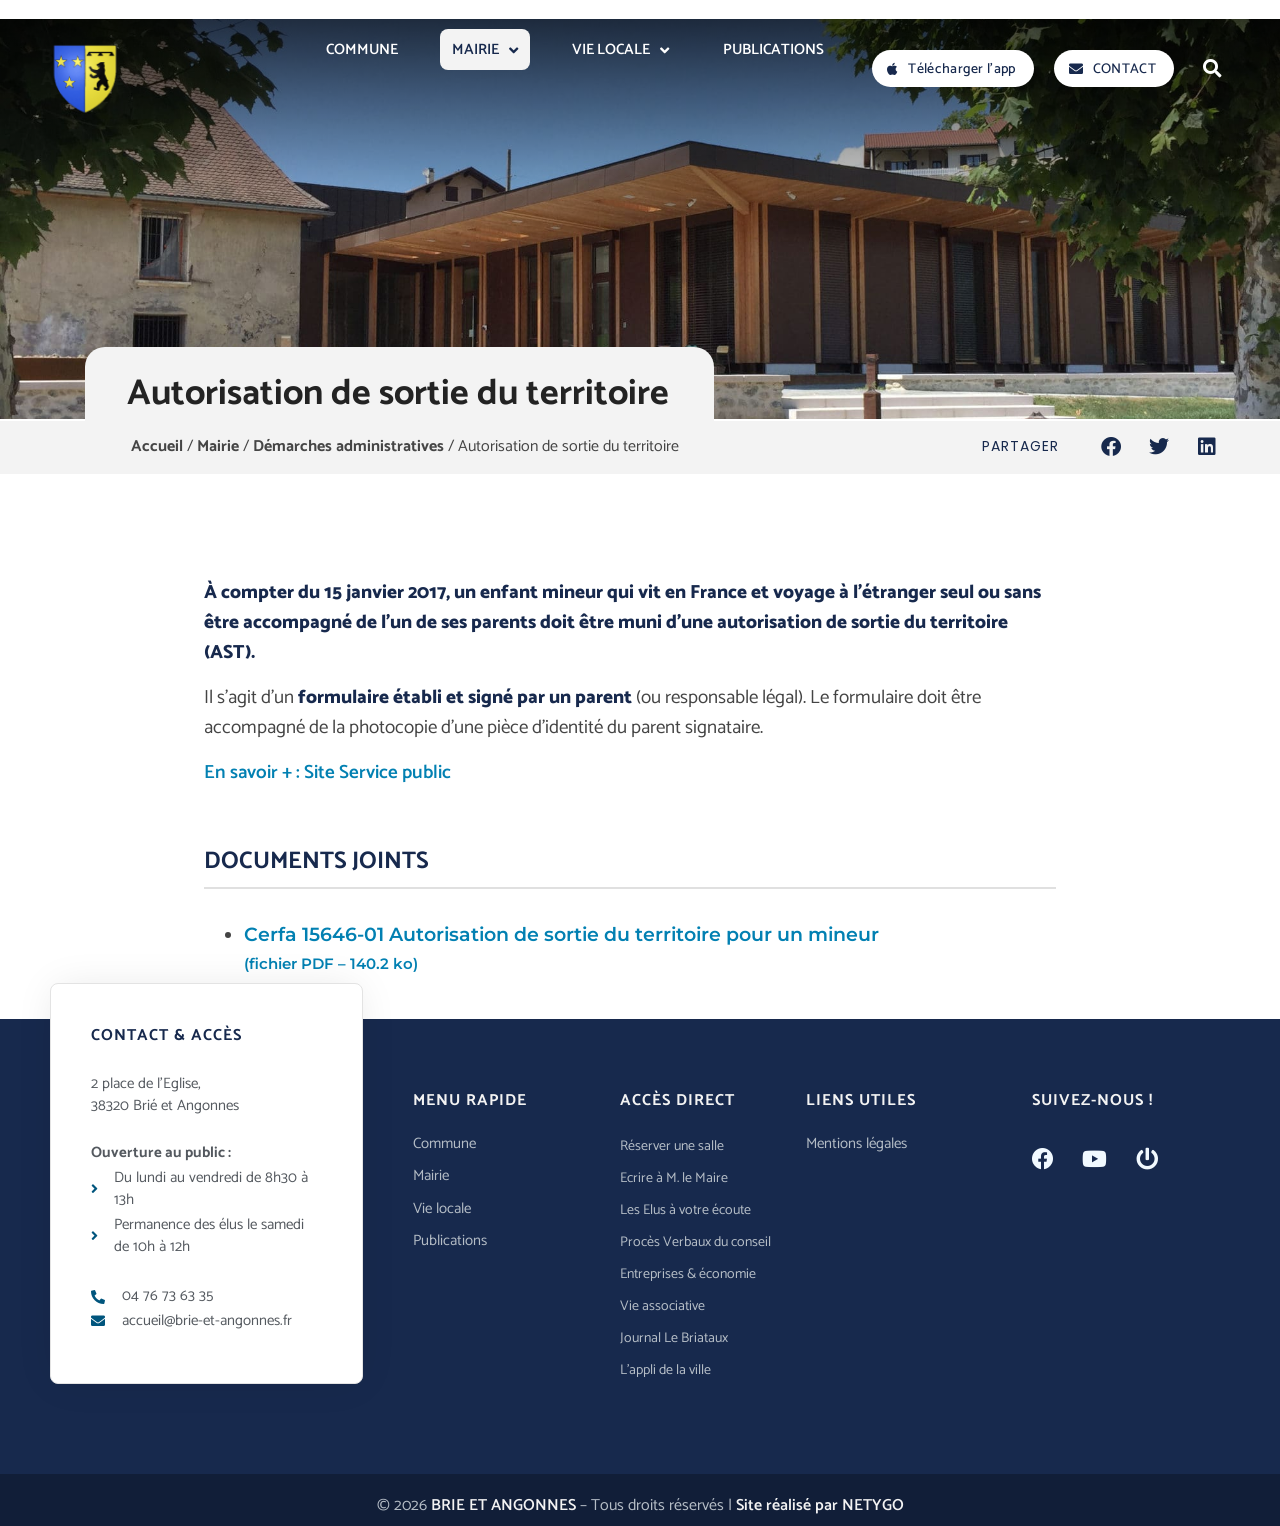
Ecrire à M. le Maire (674, 1178)
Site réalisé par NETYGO (820, 1505)
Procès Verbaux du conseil (695, 1242)
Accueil (157, 446)
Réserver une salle (672, 1146)
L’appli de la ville (665, 1370)
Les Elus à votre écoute (685, 1210)
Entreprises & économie (688, 1274)
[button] (1212, 68)
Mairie (218, 446)
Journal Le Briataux (674, 1338)
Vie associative (662, 1306)
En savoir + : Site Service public (327, 772)
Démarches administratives (348, 446)
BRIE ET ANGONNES (503, 1505)
